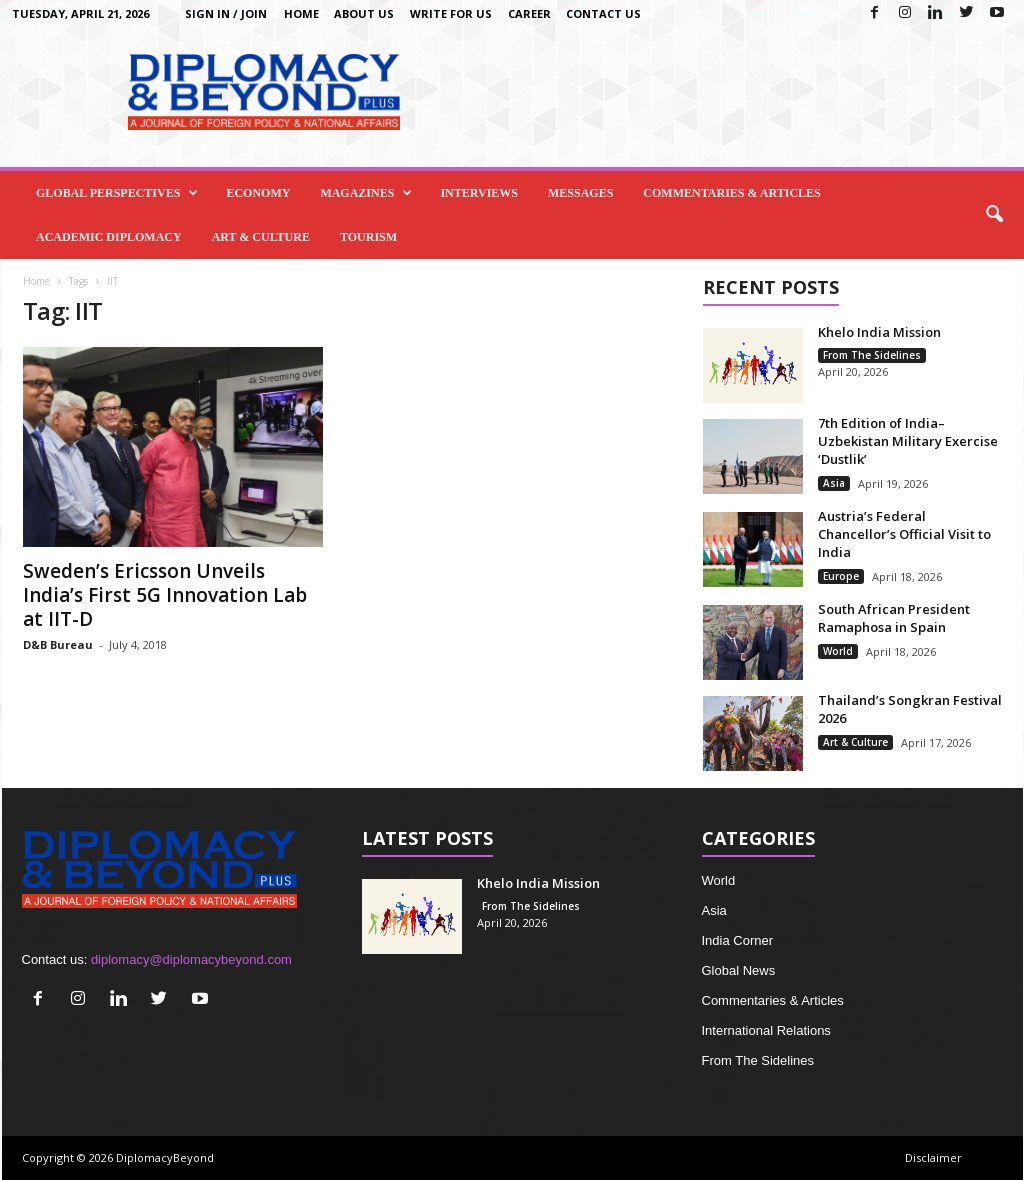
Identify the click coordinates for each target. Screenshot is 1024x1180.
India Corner (738, 940)
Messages (580, 193)
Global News (739, 970)
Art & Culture (261, 237)
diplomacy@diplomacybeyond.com (191, 959)
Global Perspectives (117, 193)
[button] (994, 215)
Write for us (451, 13)
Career (529, 13)
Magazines (366, 193)
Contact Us (603, 13)
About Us (364, 13)
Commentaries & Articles (731, 193)
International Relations (766, 1030)
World (838, 651)
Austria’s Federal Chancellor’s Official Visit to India (904, 534)
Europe (841, 576)
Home (301, 13)
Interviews (479, 193)
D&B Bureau (58, 644)
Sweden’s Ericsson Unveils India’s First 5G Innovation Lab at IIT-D (165, 595)
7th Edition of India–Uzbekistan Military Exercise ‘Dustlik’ (908, 441)
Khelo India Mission (879, 332)
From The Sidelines (872, 355)
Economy (258, 193)
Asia (834, 483)
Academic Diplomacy (109, 237)
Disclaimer (933, 1157)
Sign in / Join (226, 13)
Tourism (368, 237)
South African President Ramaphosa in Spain (894, 618)
